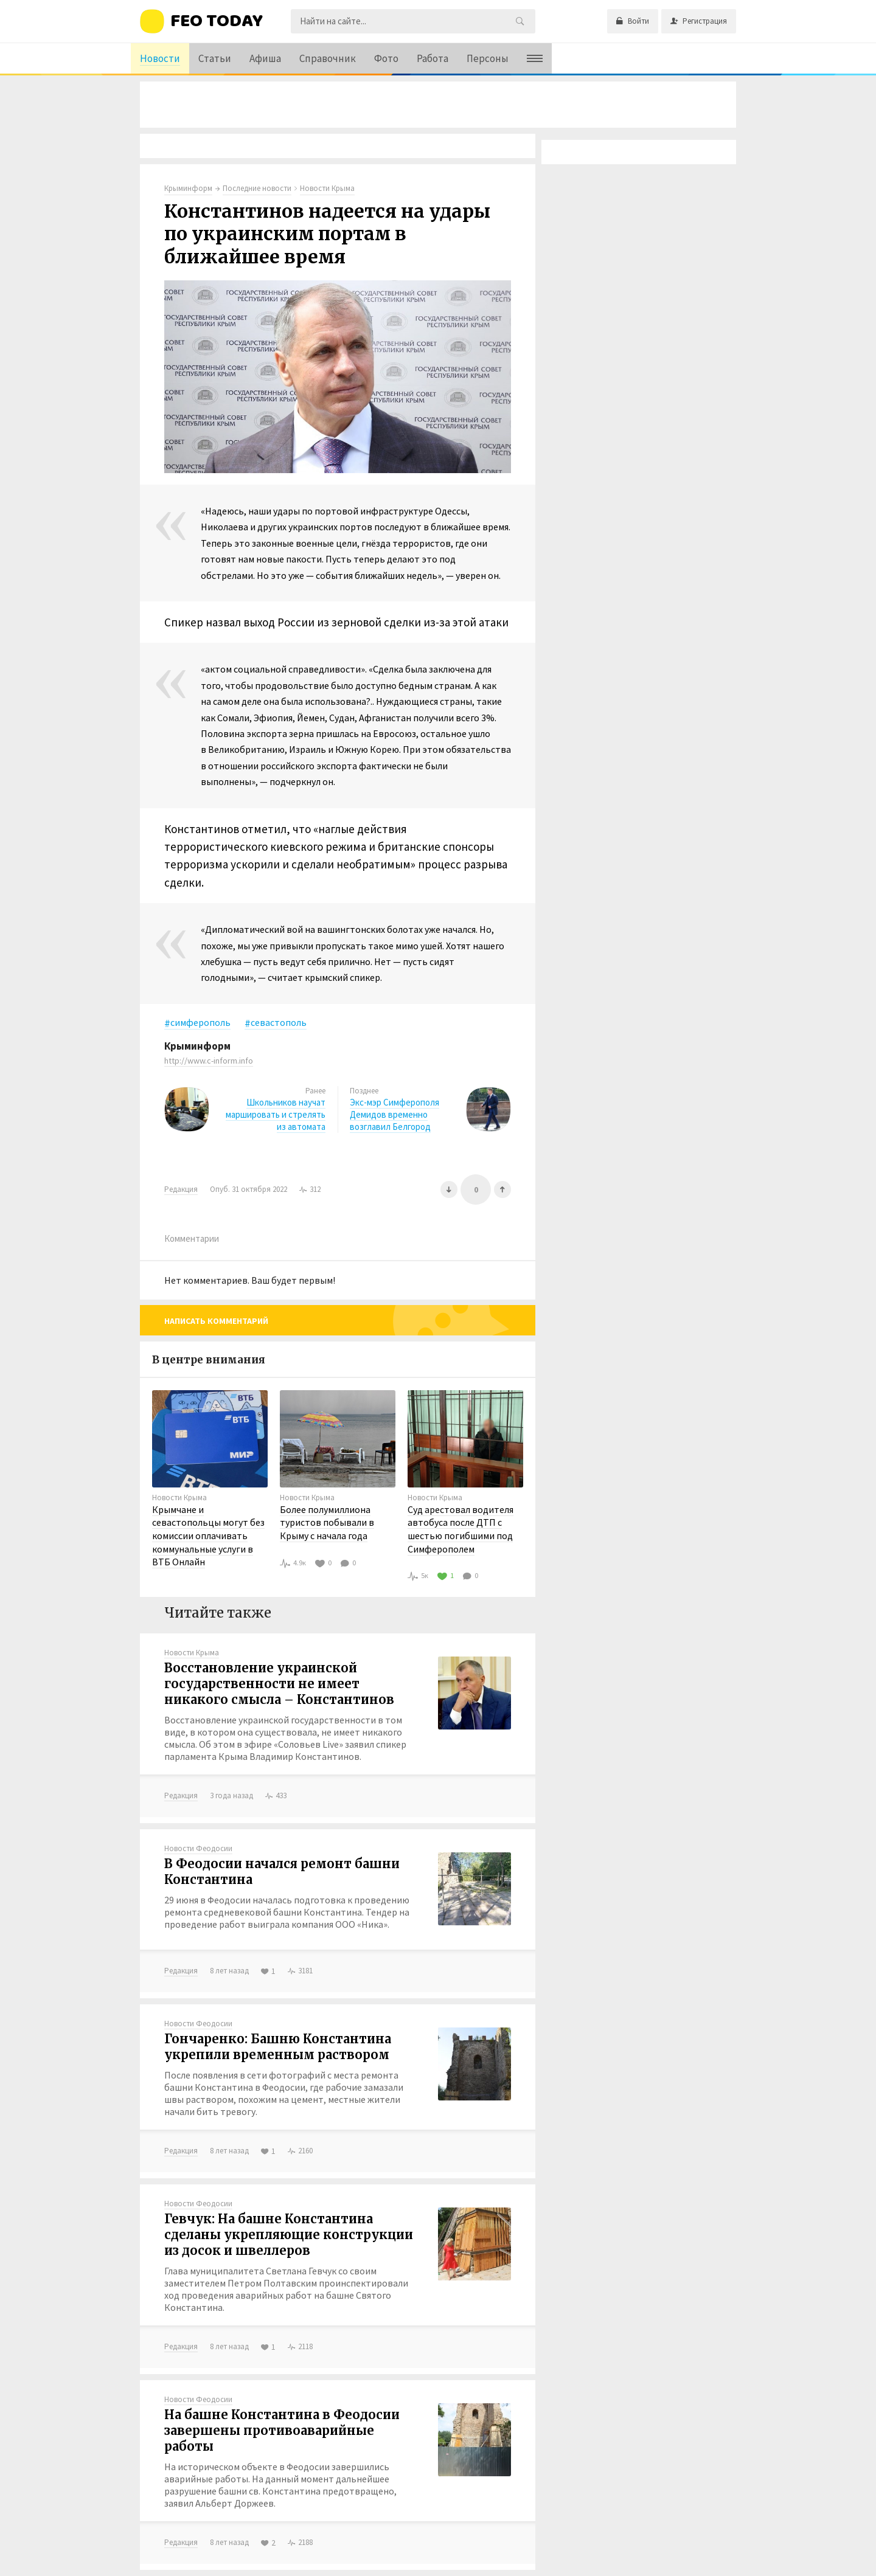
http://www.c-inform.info (208, 1060)
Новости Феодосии (198, 1848)
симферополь (200, 1022)
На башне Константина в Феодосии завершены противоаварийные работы (282, 2430)
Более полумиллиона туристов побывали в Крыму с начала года (327, 1522)
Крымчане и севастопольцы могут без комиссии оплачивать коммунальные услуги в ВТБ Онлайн (208, 1535)
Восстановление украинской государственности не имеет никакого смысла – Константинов (279, 1683)
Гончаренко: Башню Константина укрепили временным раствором (277, 2046)
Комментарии (191, 1238)
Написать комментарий (216, 1320)
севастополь (279, 1022)
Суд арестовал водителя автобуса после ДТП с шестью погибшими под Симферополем (460, 1529)
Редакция (181, 1189)
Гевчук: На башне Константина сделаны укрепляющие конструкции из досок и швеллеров (288, 2234)
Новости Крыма (179, 1497)
